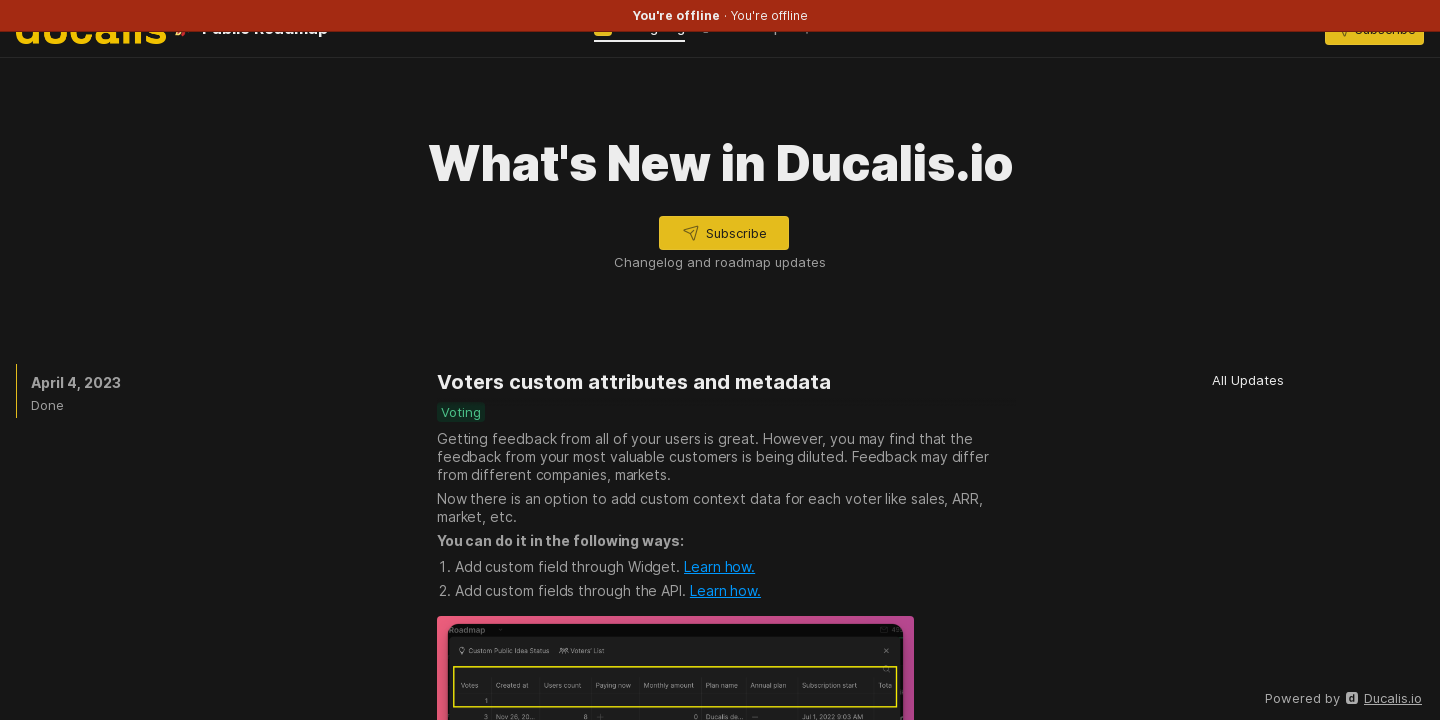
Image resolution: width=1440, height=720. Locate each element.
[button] (724, 233)
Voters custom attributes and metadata (634, 382)
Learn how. (719, 566)
